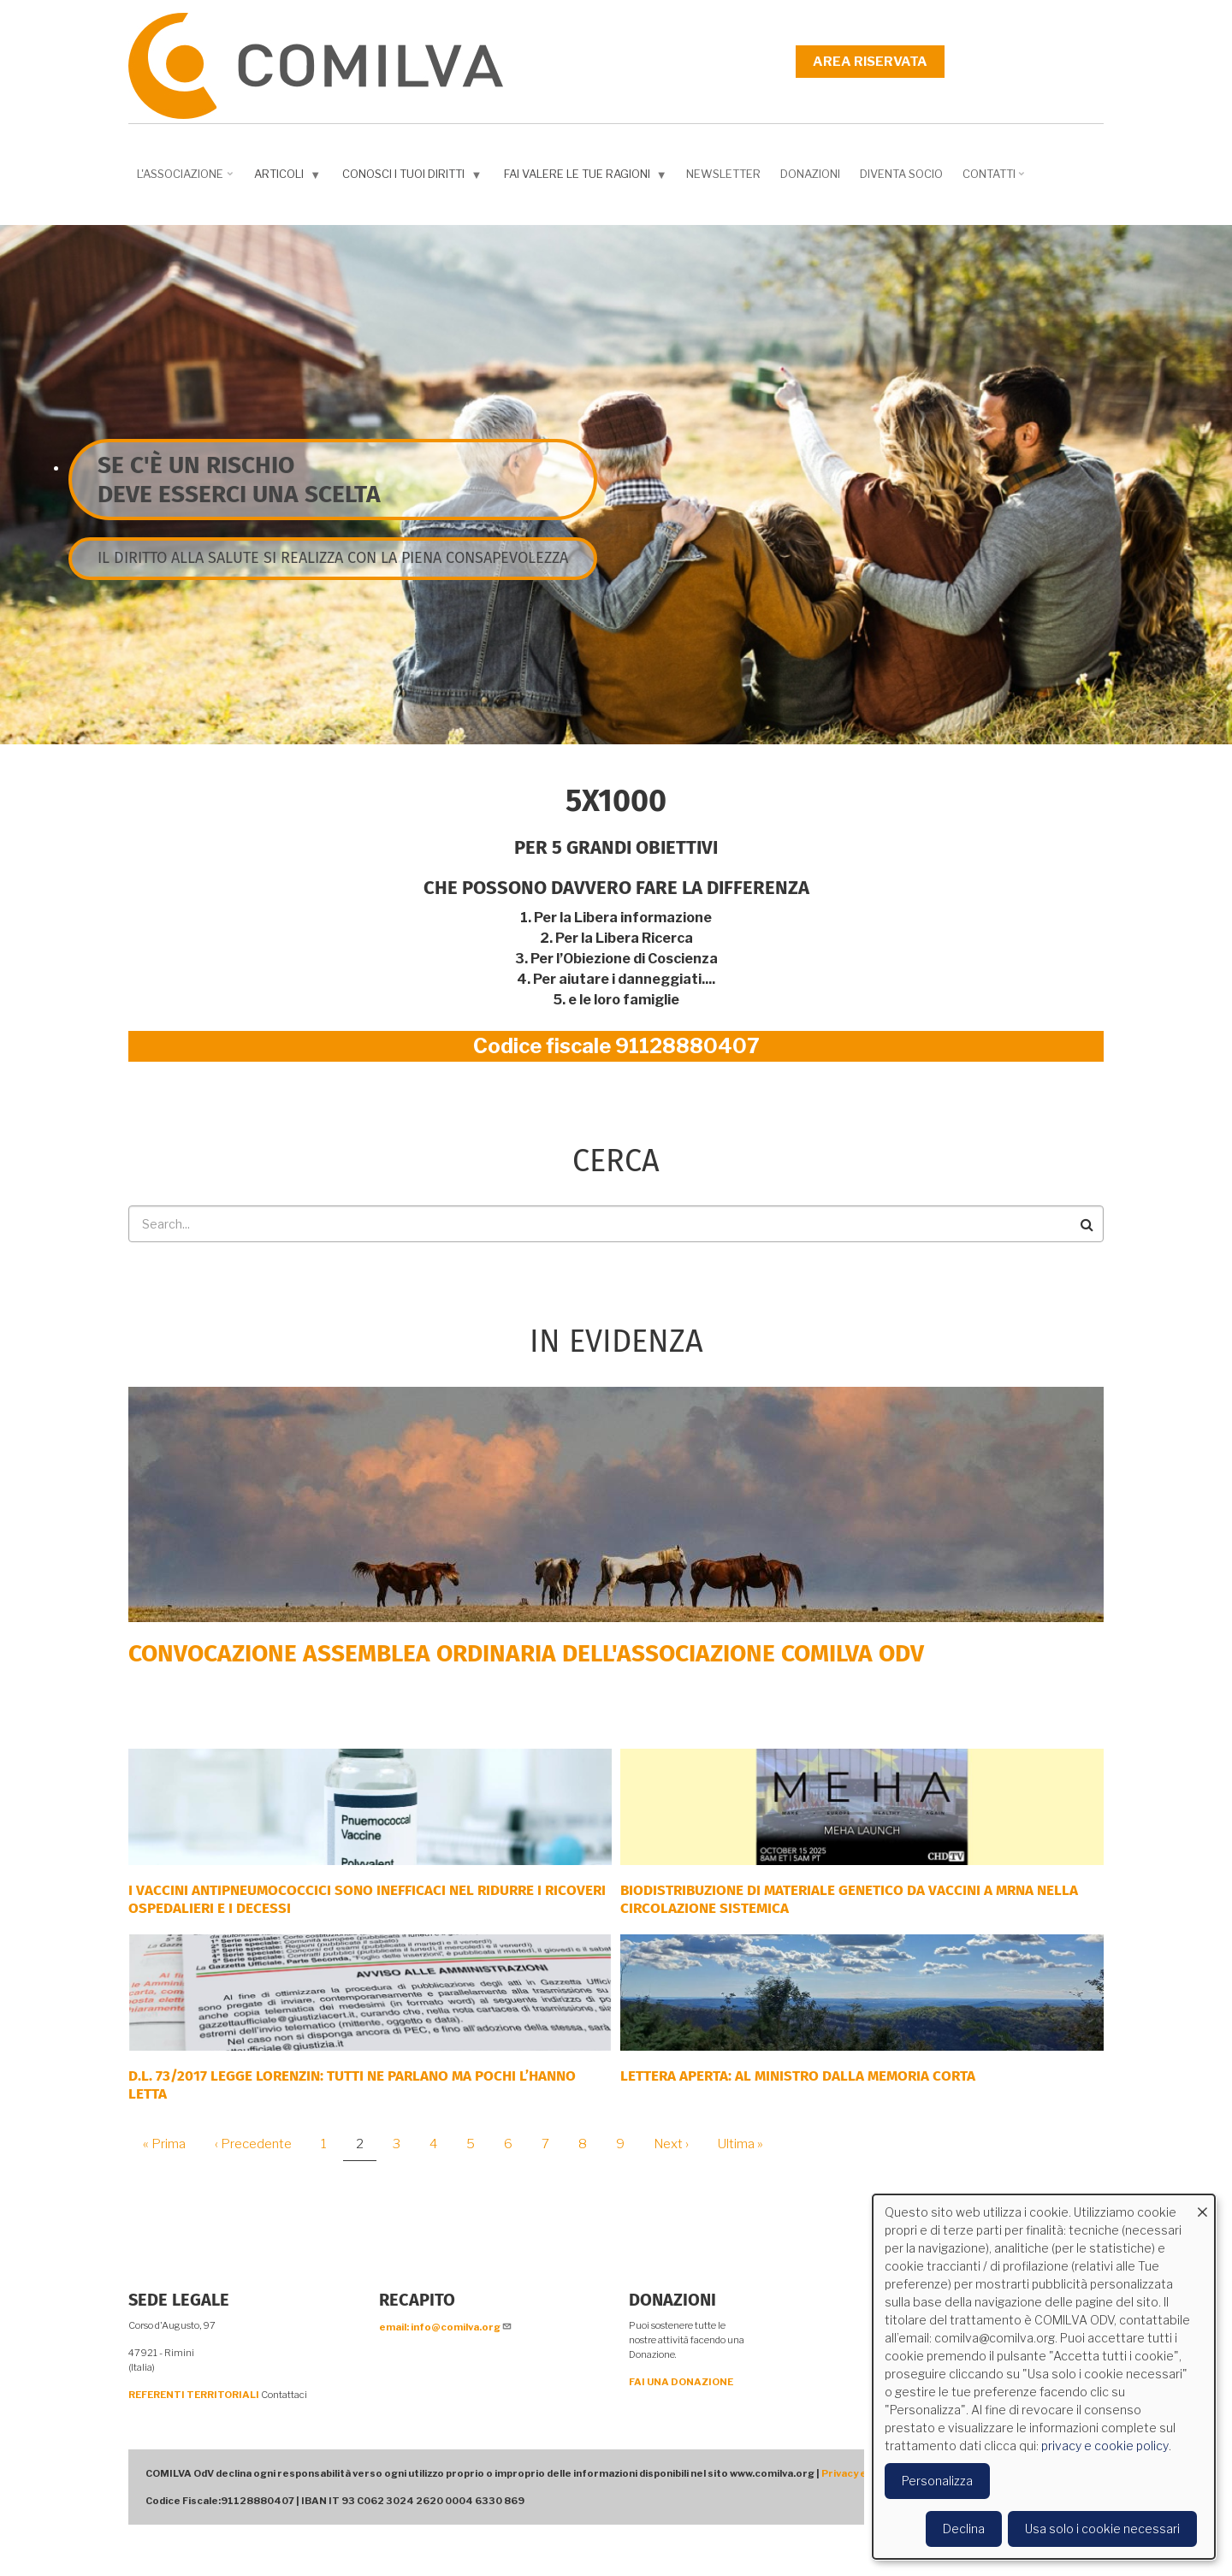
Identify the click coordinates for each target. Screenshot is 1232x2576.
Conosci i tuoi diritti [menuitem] (413, 177)
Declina (964, 2528)
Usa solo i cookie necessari (1102, 2528)
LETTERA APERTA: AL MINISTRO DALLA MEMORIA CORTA (797, 2076)
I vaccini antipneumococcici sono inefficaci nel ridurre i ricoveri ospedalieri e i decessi (367, 1898)
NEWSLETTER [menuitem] (723, 174)
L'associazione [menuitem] (186, 179)
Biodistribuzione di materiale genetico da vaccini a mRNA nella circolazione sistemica (849, 1898)
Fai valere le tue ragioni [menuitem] (587, 177)
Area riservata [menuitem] (870, 61)
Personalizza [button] (937, 2480)
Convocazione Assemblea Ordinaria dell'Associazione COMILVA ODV (526, 1653)
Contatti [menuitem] (995, 179)
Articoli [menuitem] (289, 177)
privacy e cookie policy (1105, 2445)
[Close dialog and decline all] (1202, 2205)
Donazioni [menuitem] (810, 174)
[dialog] (1044, 2376)
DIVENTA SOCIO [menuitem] (901, 174)
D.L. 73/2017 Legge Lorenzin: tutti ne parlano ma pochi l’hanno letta (352, 2084)
